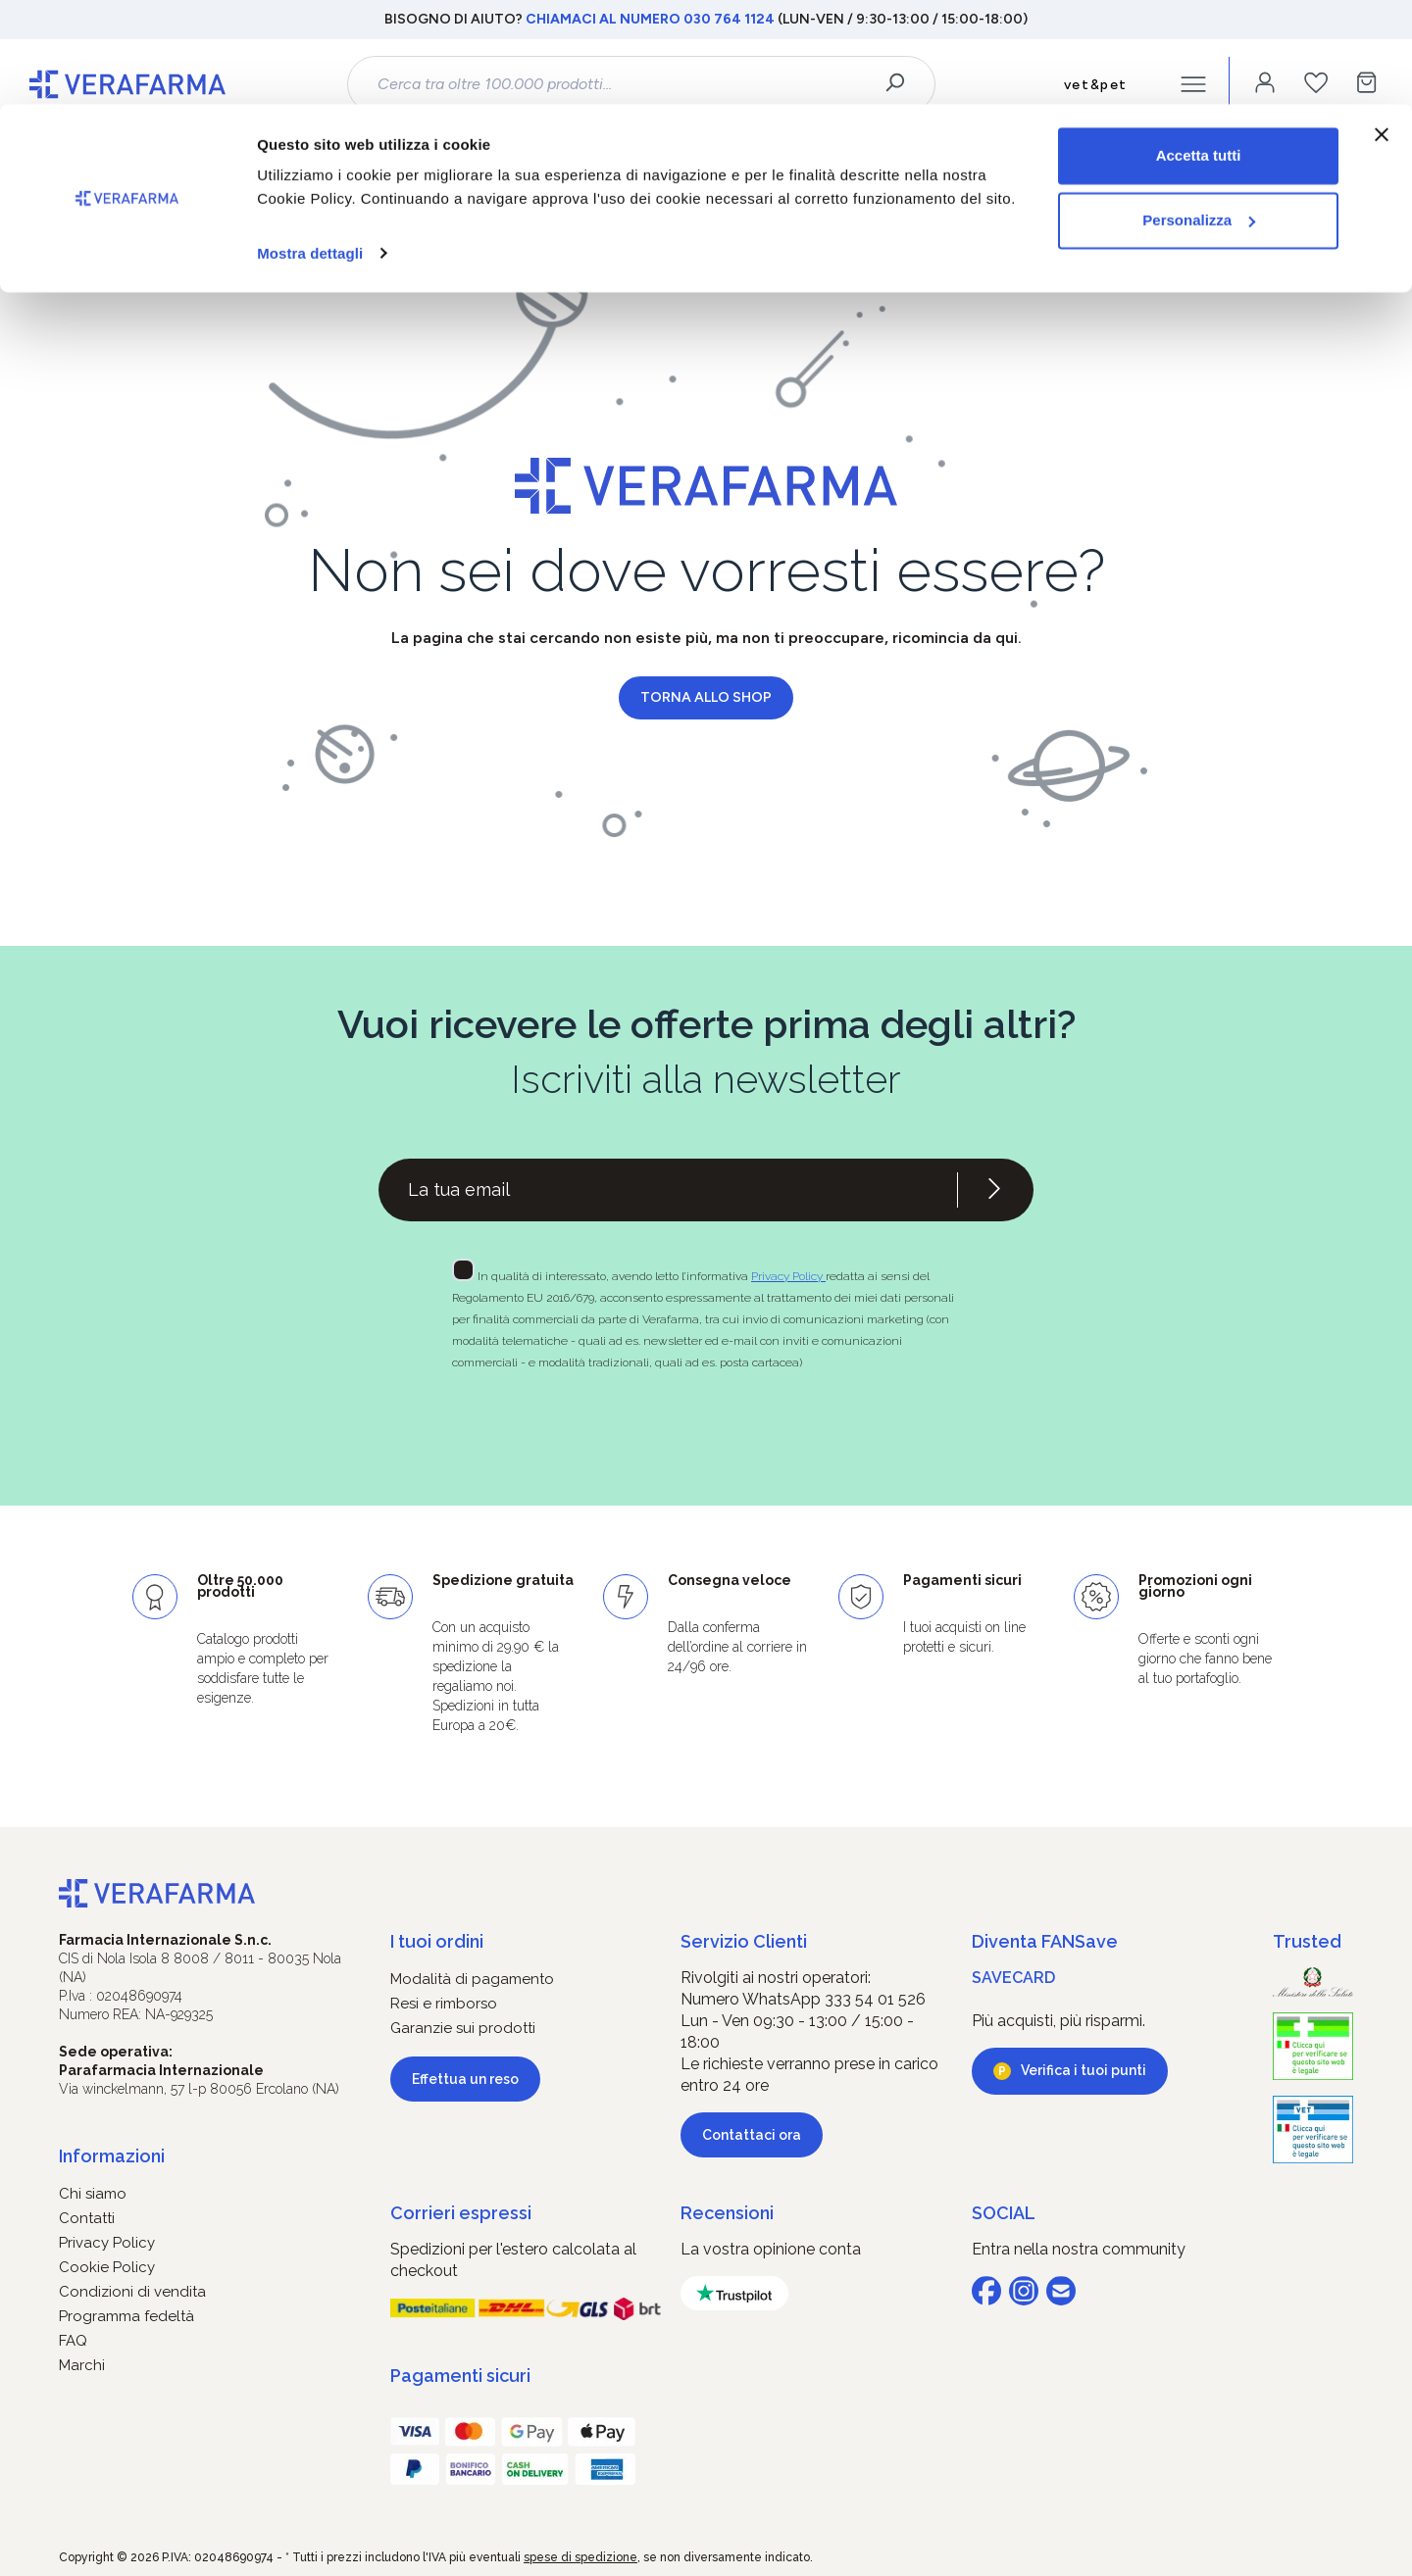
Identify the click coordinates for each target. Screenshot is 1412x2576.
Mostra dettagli (310, 148)
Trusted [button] (1307, 1941)
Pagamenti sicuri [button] (460, 2375)
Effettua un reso (465, 2079)
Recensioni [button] (727, 2213)
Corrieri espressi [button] (460, 2213)
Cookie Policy (107, 2267)
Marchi (82, 2365)
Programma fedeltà (126, 2316)
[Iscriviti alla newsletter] (994, 1190)
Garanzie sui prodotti (462, 2028)
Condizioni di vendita (132, 2292)
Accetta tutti (1198, 51)
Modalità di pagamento (472, 1979)
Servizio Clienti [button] (744, 1941)
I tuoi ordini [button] (436, 1941)
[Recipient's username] (667, 1190)
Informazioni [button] (112, 2156)
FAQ (73, 2341)
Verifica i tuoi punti (1083, 2070)
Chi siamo (92, 2194)
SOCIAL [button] (1003, 2213)
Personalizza (1198, 116)
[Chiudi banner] (1381, 30)
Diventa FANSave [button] (1045, 1941)
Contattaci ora (751, 2135)
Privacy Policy (788, 1276)
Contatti (87, 2218)
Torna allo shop (706, 697)
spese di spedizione (580, 2557)
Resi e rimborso (443, 2003)
